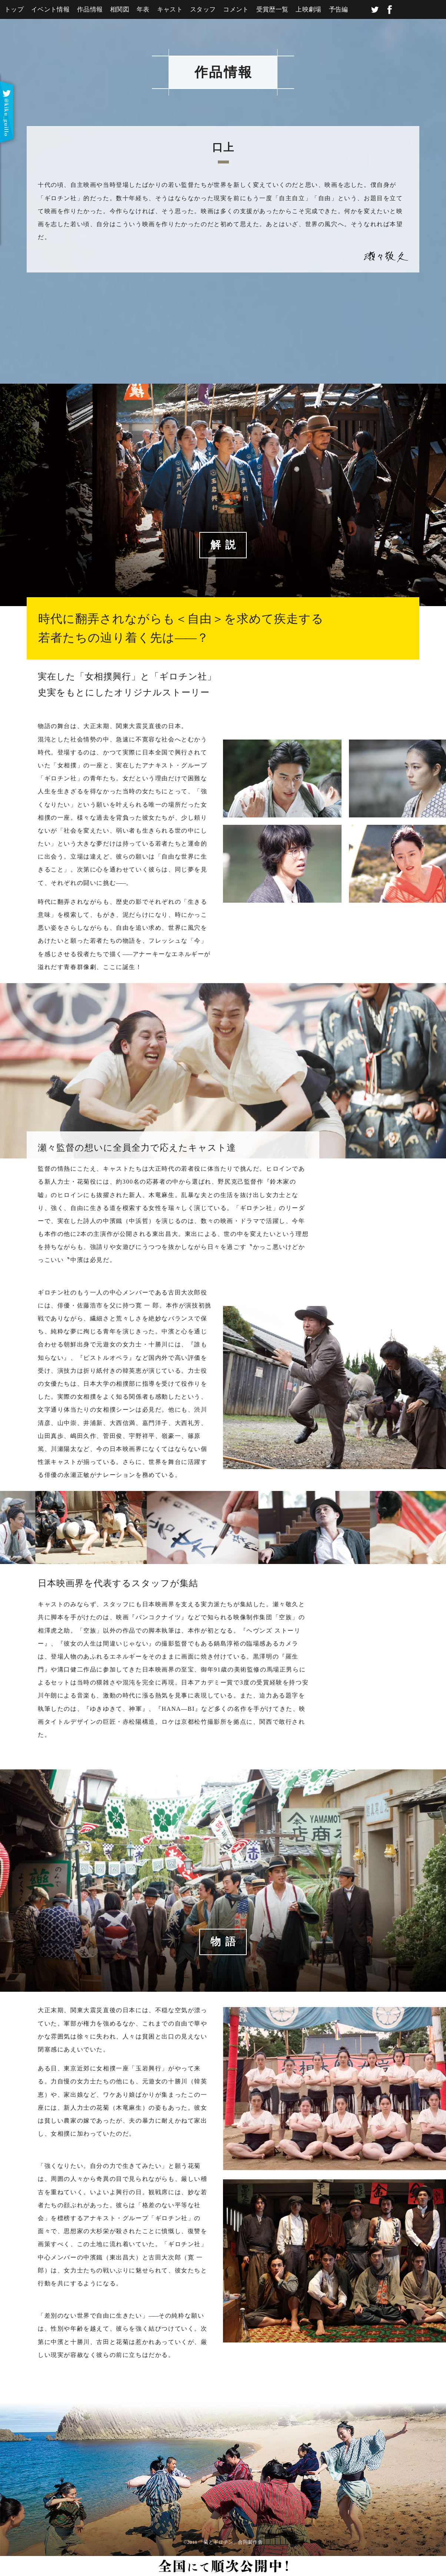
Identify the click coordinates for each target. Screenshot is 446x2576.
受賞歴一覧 (272, 9)
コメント (236, 9)
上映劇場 (308, 9)
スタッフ (203, 9)
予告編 (338, 9)
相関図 (119, 9)
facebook (389, 9)
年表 (143, 9)
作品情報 (90, 9)
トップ (14, 9)
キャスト (170, 9)
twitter (374, 9)
